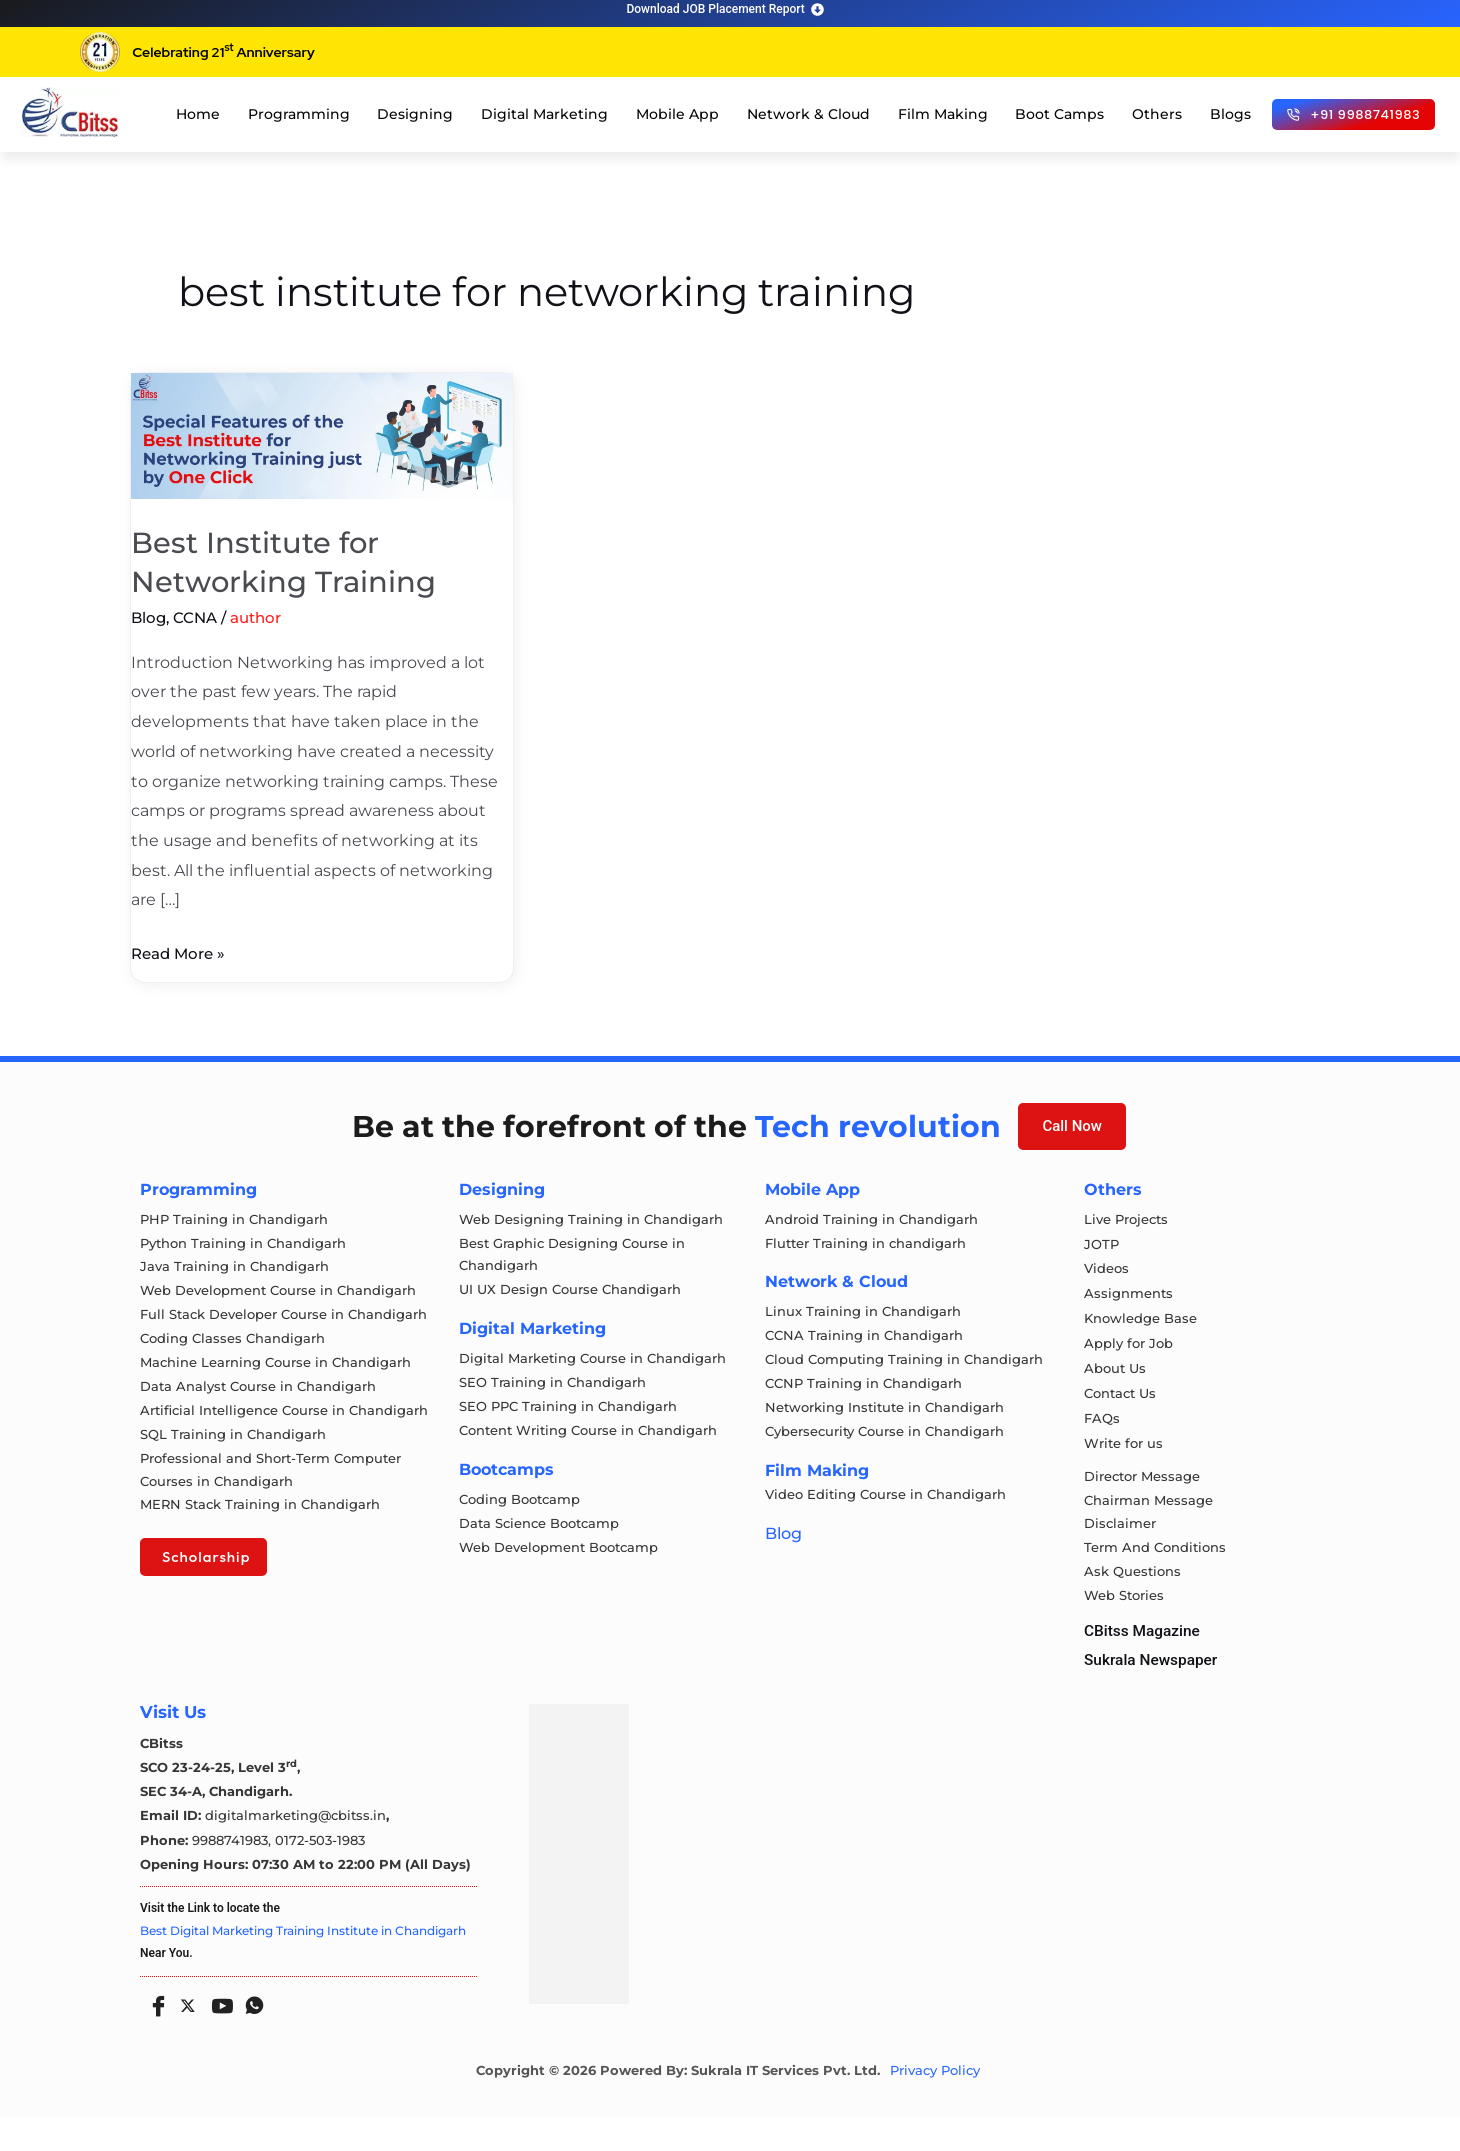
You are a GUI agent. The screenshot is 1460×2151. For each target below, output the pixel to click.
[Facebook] (154, 2034)
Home (198, 114)
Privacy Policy (935, 2104)
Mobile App (677, 114)
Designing (415, 114)
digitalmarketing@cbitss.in (295, 1851)
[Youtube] (218, 2034)
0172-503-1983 (320, 1875)
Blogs (1230, 114)
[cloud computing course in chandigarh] (70, 112)
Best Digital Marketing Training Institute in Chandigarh (303, 1964)
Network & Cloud (808, 114)
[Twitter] (186, 2036)
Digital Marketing (544, 114)
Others (1157, 114)
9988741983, (233, 1875)
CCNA (195, 617)
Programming (299, 114)
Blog (148, 617)
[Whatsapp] (250, 2034)
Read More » (181, 951)
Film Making (943, 114)
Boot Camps (1059, 114)
